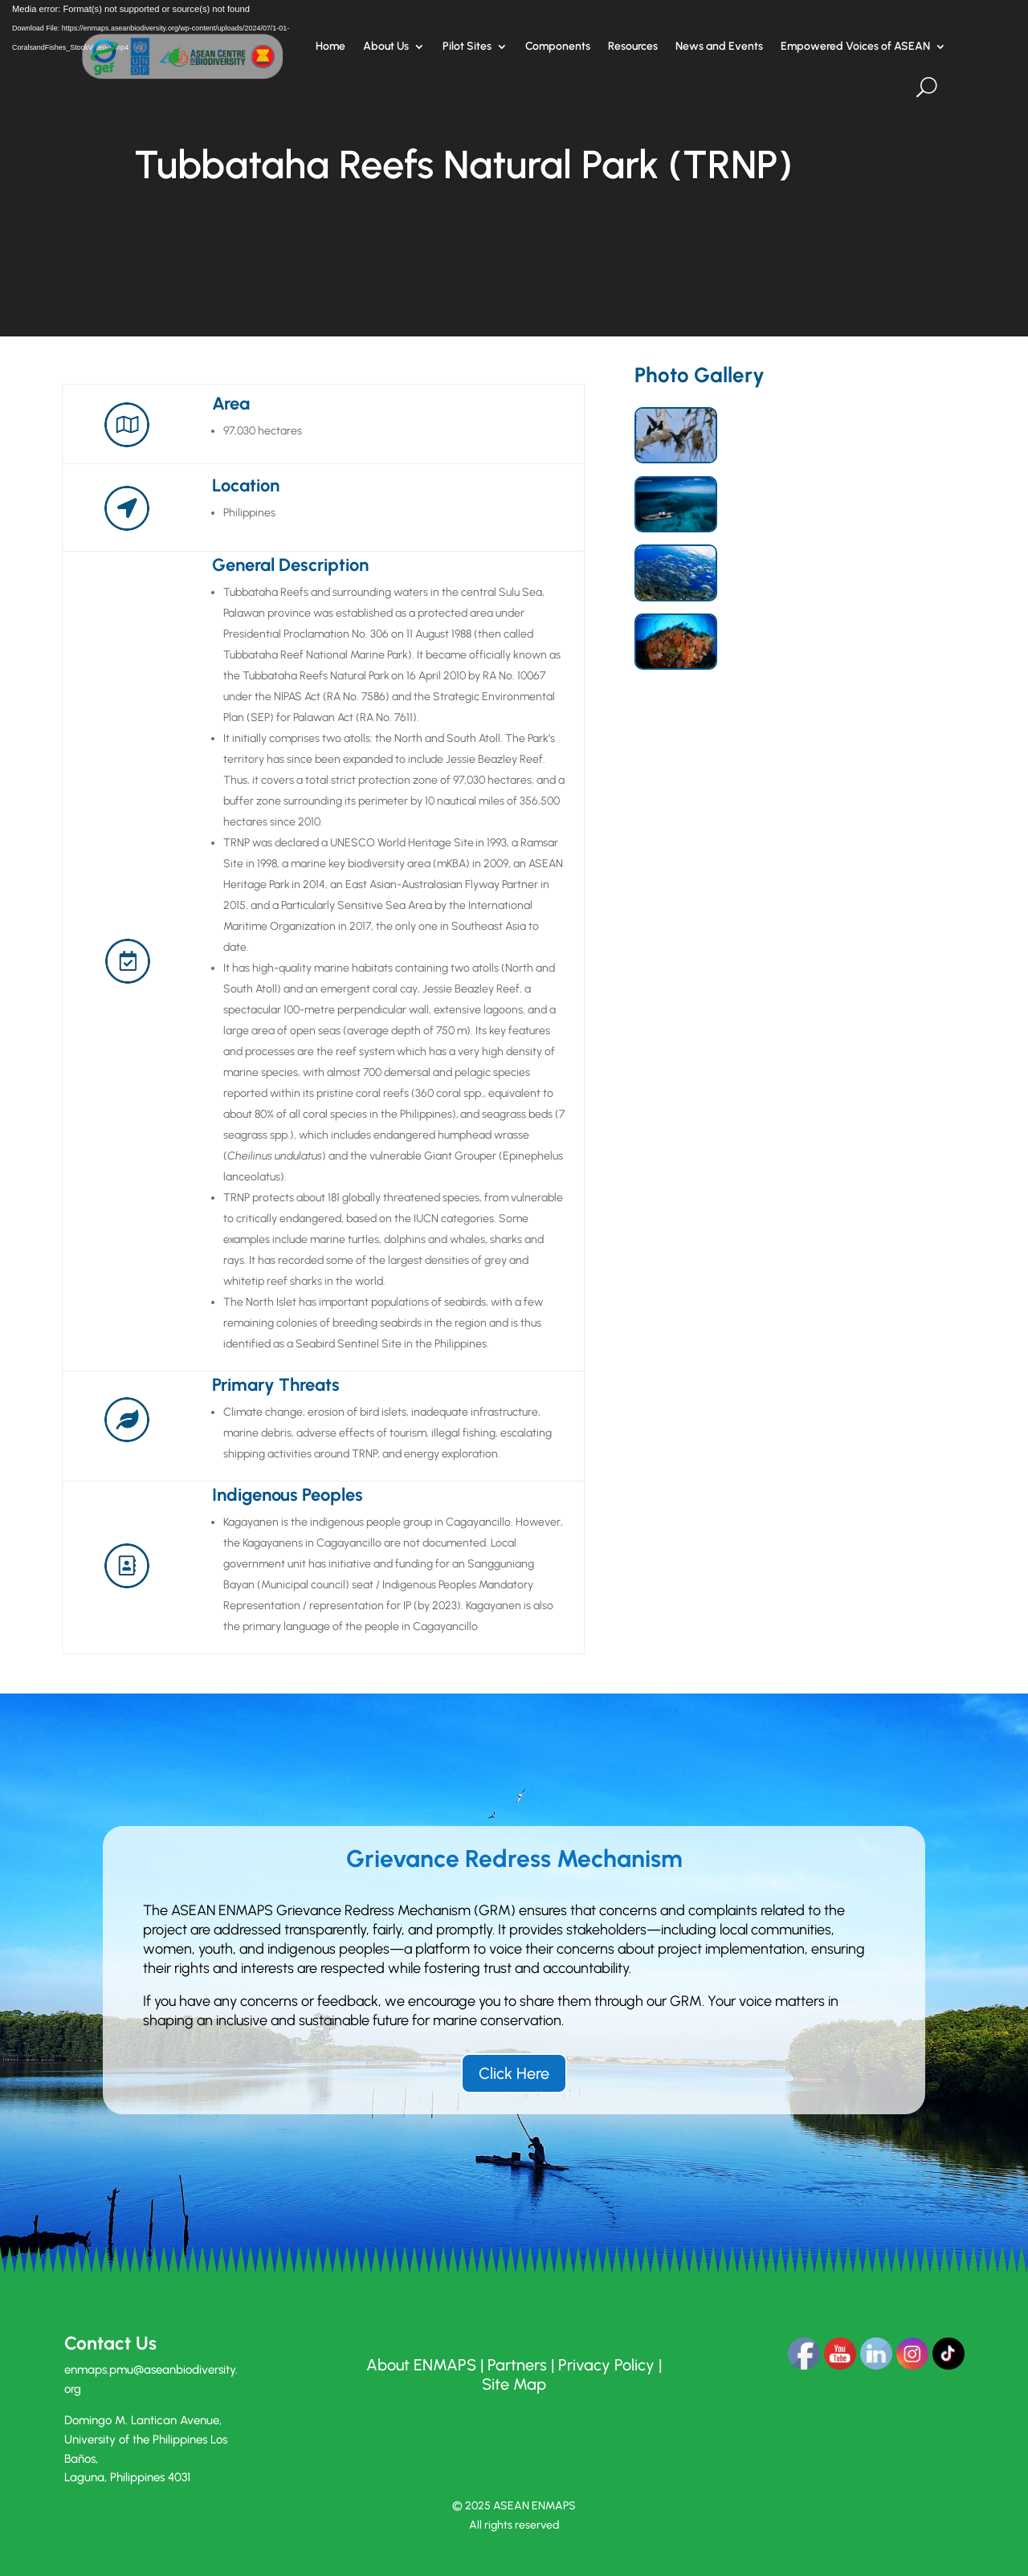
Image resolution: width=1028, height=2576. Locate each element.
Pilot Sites (467, 46)
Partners (517, 2364)
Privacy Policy (606, 2364)
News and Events (719, 46)
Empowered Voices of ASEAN (855, 46)
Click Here (514, 2073)
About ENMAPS (421, 2364)
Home (330, 46)
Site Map (514, 2384)
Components (557, 46)
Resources (633, 46)
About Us (386, 46)
